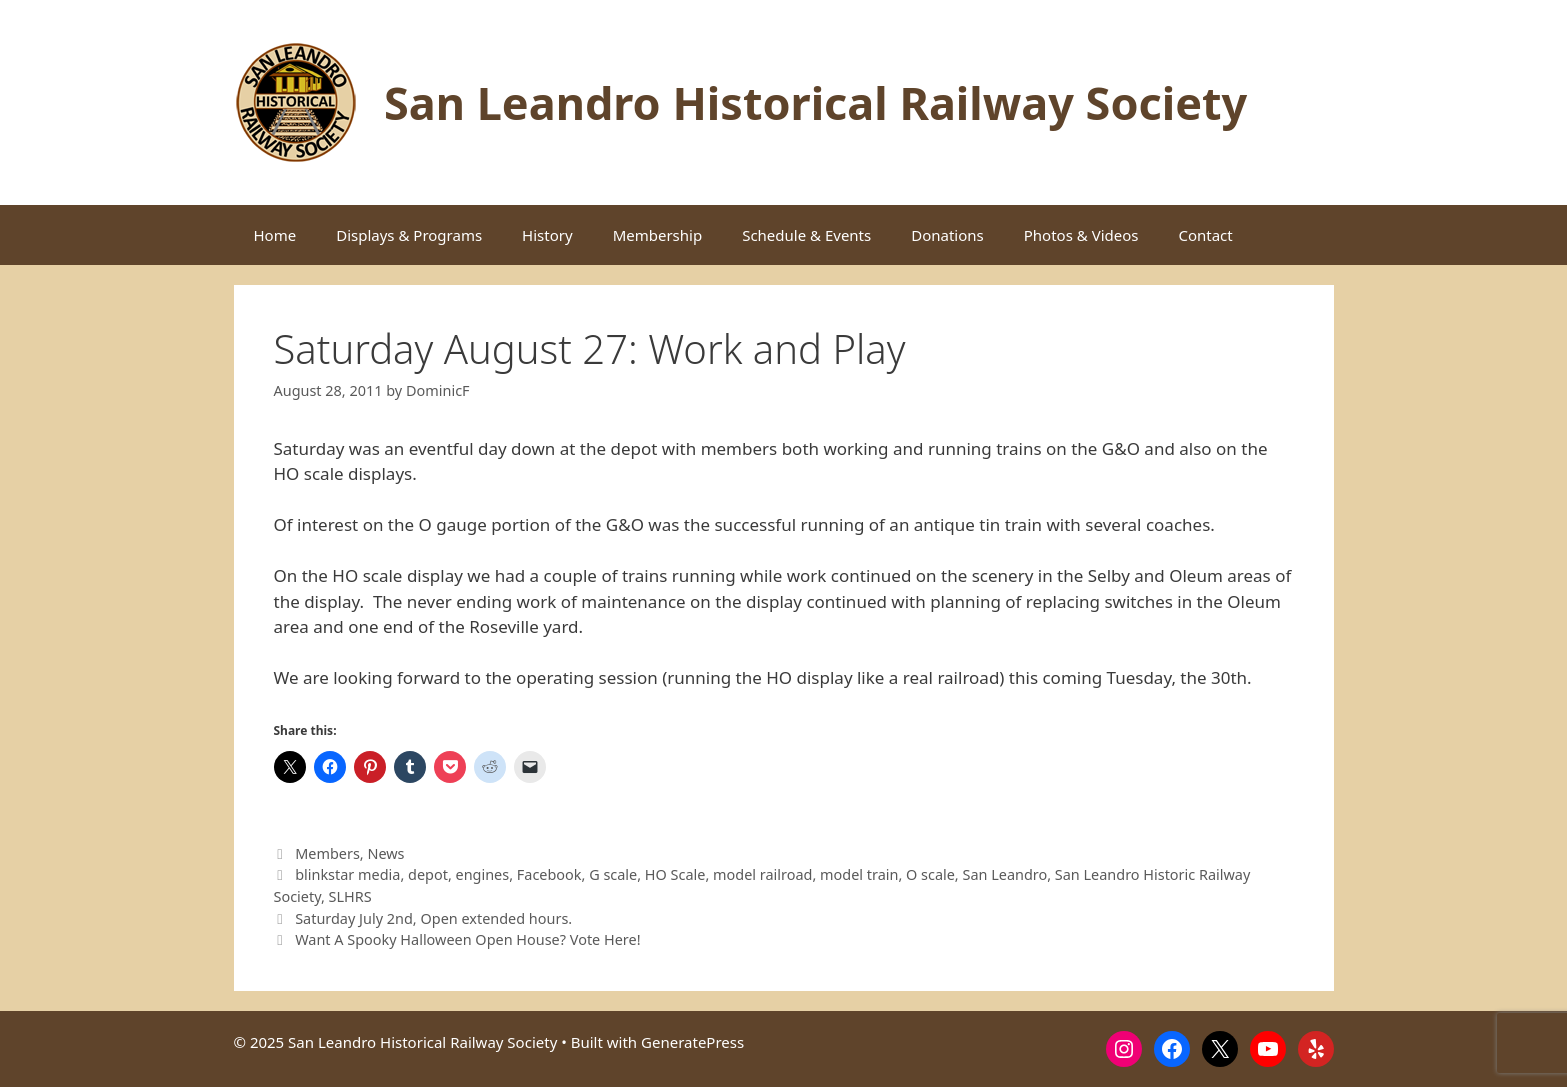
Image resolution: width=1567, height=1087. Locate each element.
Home (275, 235)
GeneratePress (692, 1042)
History (547, 235)
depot (428, 874)
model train (859, 874)
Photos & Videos (1081, 235)
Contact (1205, 235)
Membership (658, 235)
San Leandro (1004, 874)
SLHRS (350, 896)
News (385, 853)
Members (327, 853)
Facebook (549, 874)
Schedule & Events (806, 235)
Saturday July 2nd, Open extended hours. (433, 918)
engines (483, 874)
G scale (613, 874)
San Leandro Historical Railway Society (815, 102)
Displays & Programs (409, 235)
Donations (947, 235)
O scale (930, 874)
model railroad (762, 874)
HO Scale (675, 874)
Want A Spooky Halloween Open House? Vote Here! (467, 939)
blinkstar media (347, 874)
